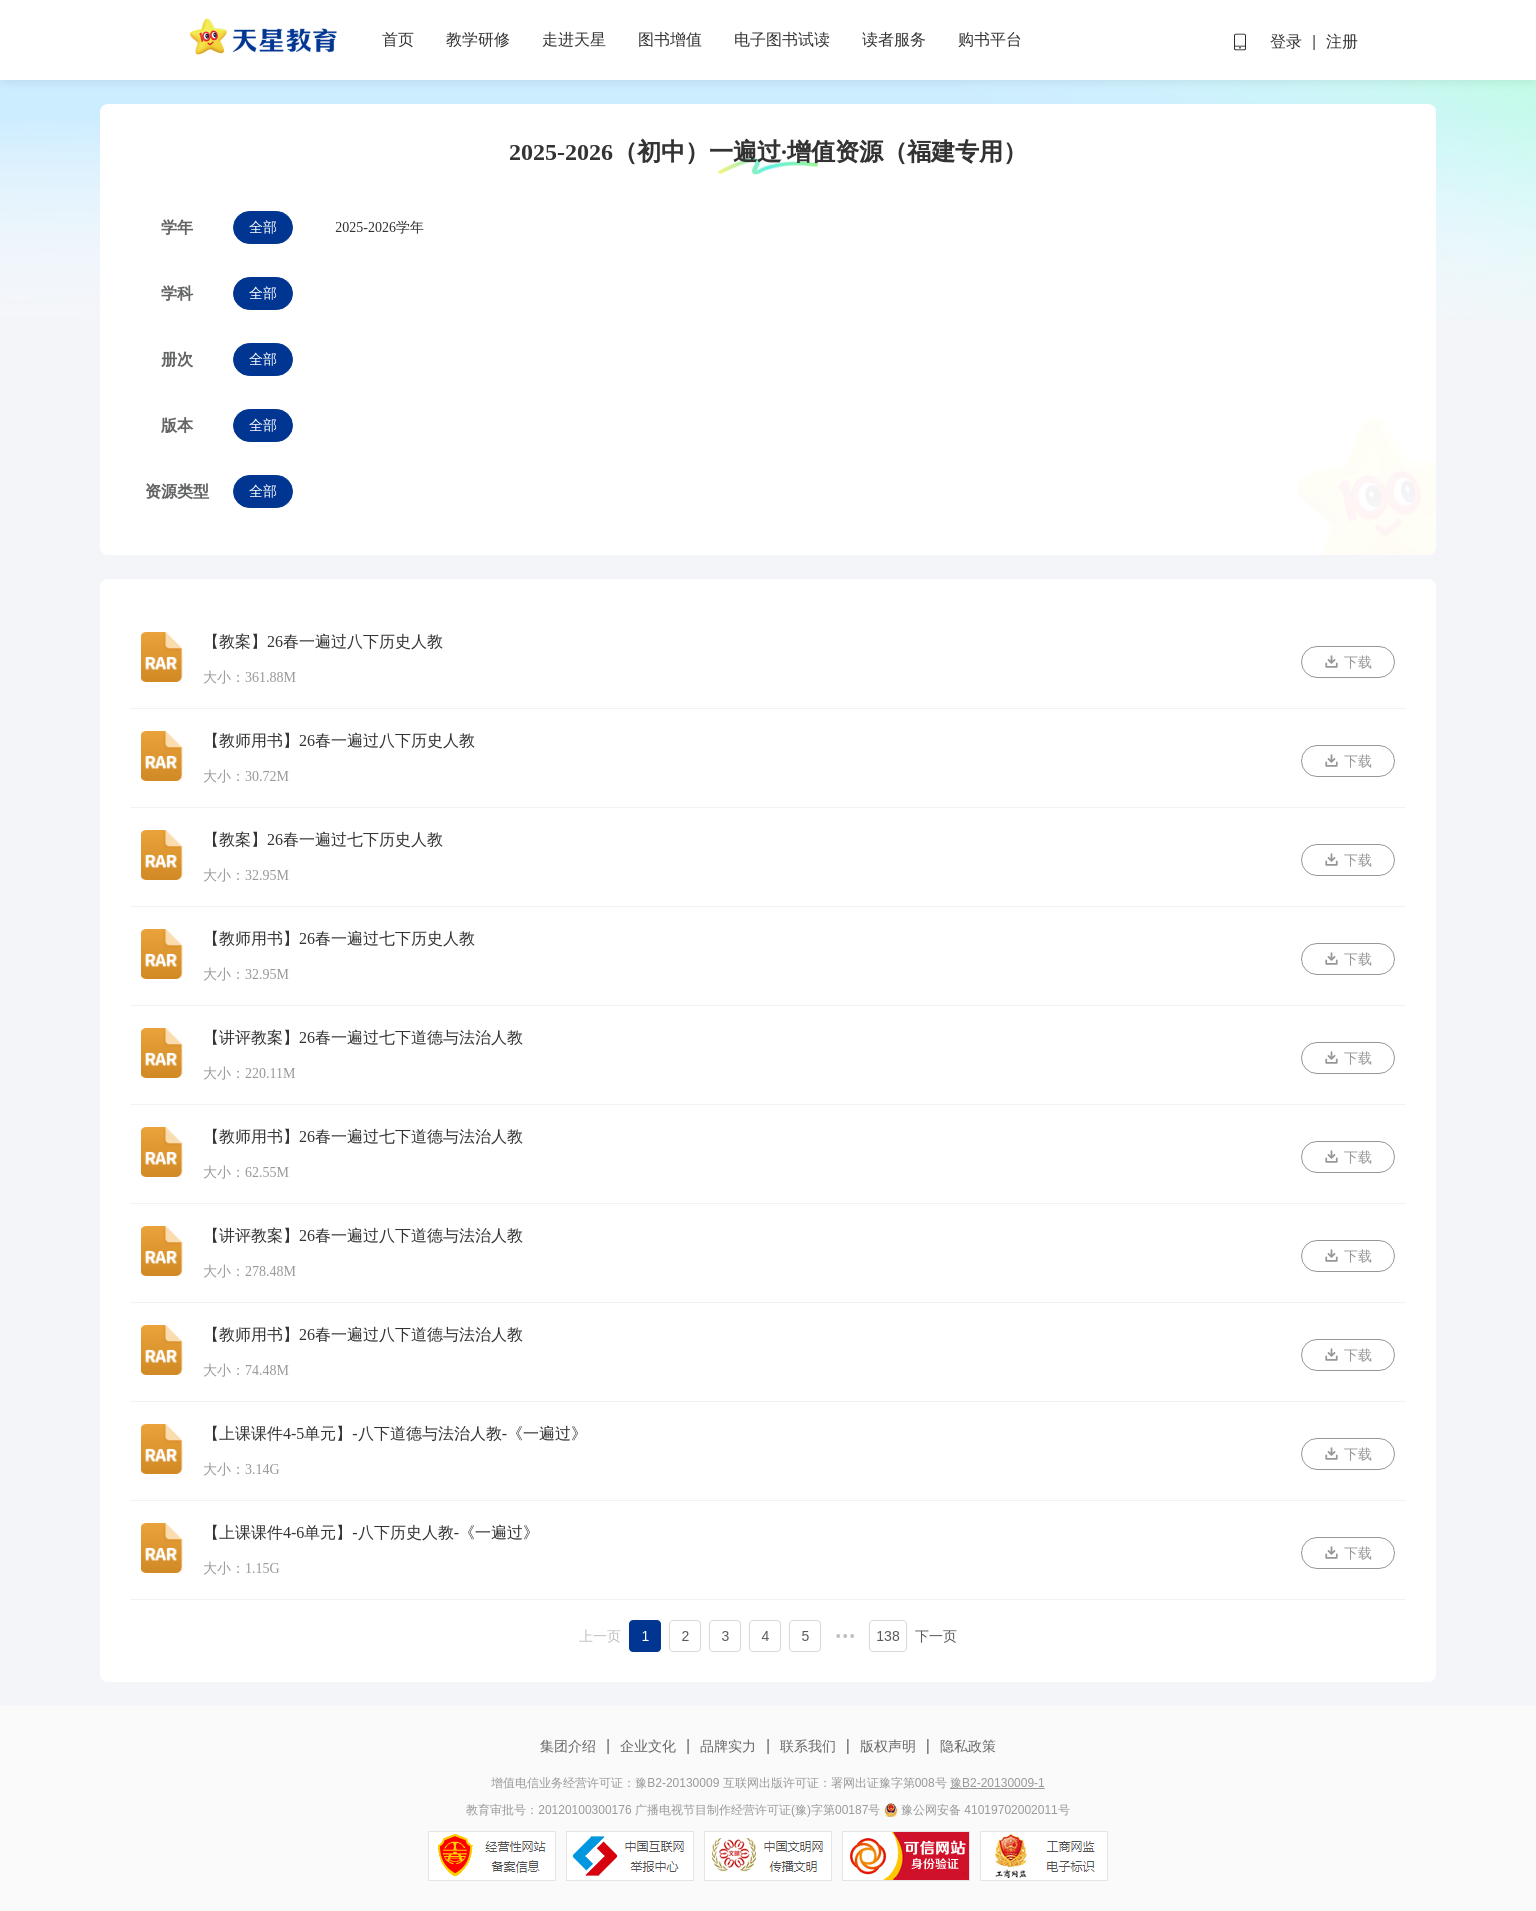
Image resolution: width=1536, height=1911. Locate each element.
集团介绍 (570, 1746)
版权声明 (888, 1746)
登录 (1286, 41)
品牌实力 (728, 1746)
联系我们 (808, 1746)
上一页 (600, 1636)
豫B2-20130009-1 (997, 1783)
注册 (1342, 41)
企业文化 (648, 1746)
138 (887, 1636)
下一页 (936, 1636)
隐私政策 (966, 1746)
